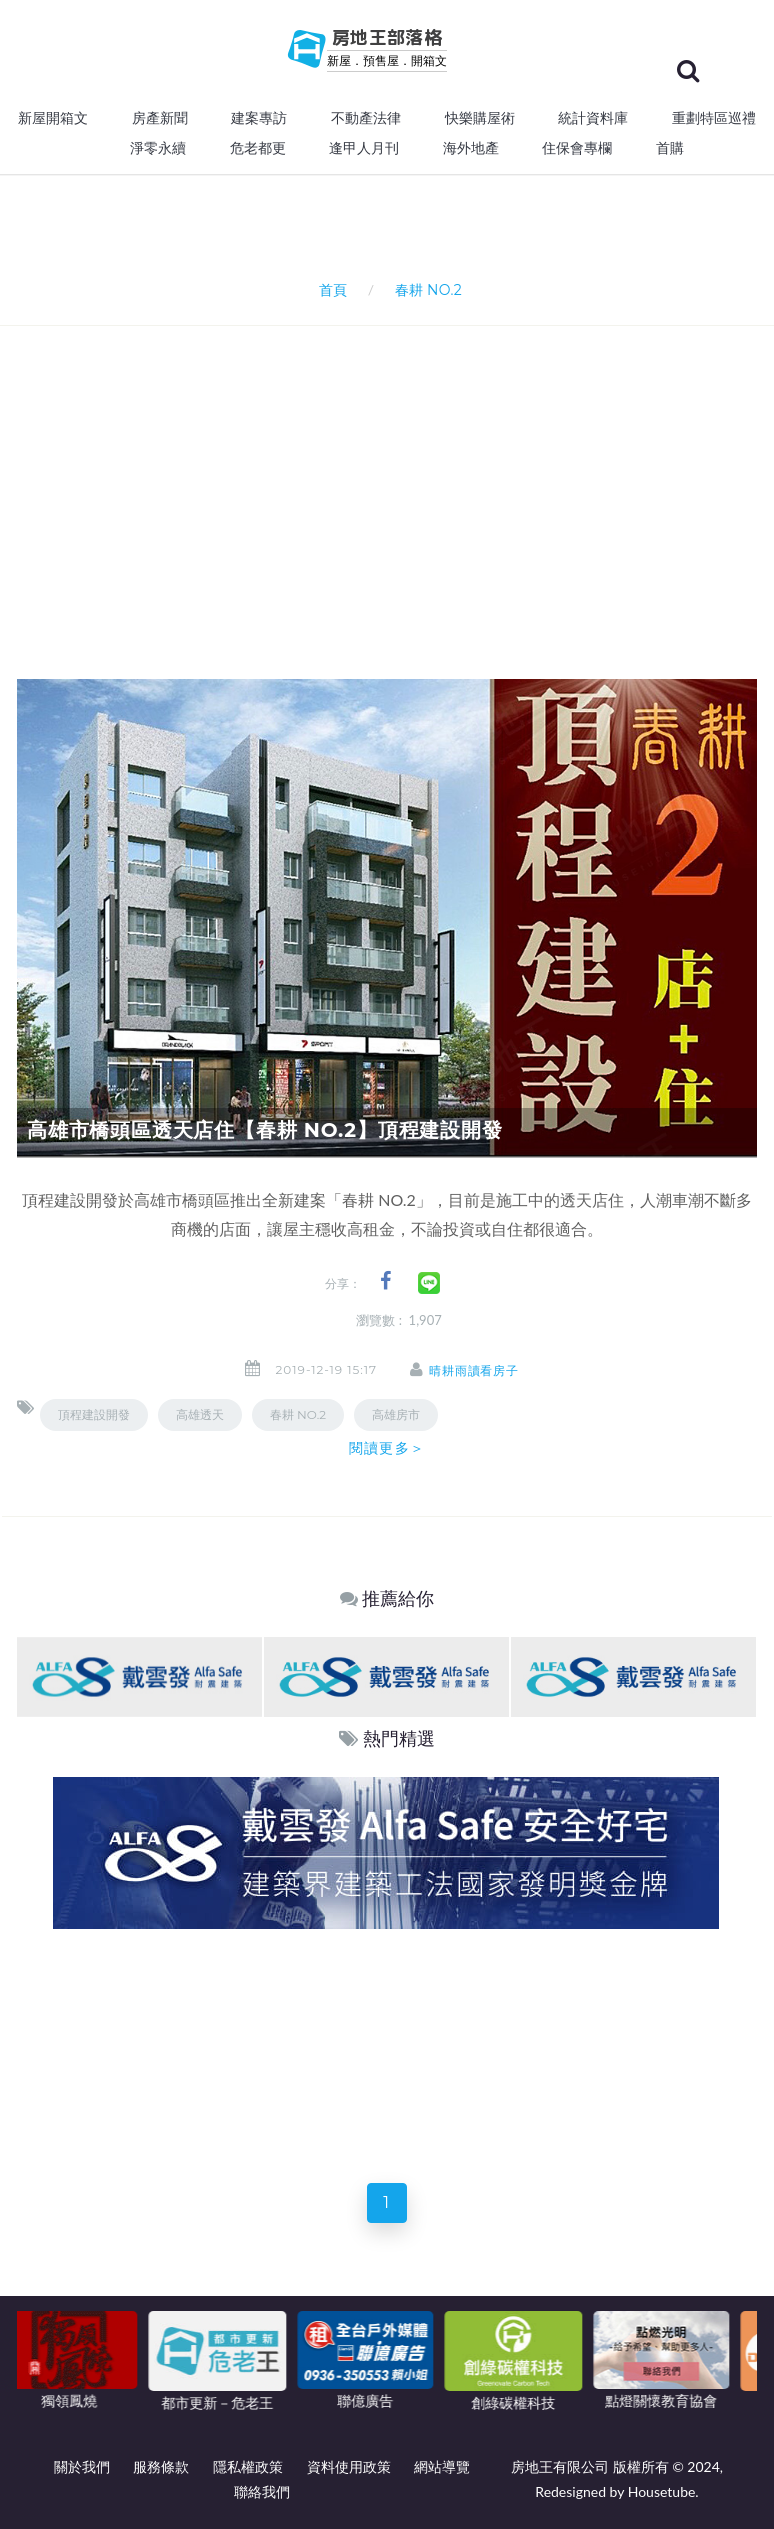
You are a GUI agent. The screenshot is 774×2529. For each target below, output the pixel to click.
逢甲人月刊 (364, 148)
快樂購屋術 (480, 118)
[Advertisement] (395, 476)
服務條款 (161, 2466)
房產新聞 (160, 118)
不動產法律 (366, 118)
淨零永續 (158, 148)
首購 (670, 148)
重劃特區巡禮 (714, 118)
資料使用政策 (349, 2466)
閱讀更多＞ (387, 1448)
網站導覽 (442, 2466)
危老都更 (258, 148)
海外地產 (471, 148)
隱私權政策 (248, 2466)
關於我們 (82, 2466)
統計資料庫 (593, 118)
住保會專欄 (577, 148)
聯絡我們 (262, 2491)
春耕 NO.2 (298, 1414)
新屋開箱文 (53, 118)
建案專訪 (259, 118)
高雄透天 (200, 1414)
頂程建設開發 (94, 1414)
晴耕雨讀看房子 (474, 1370)
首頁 (329, 289)
